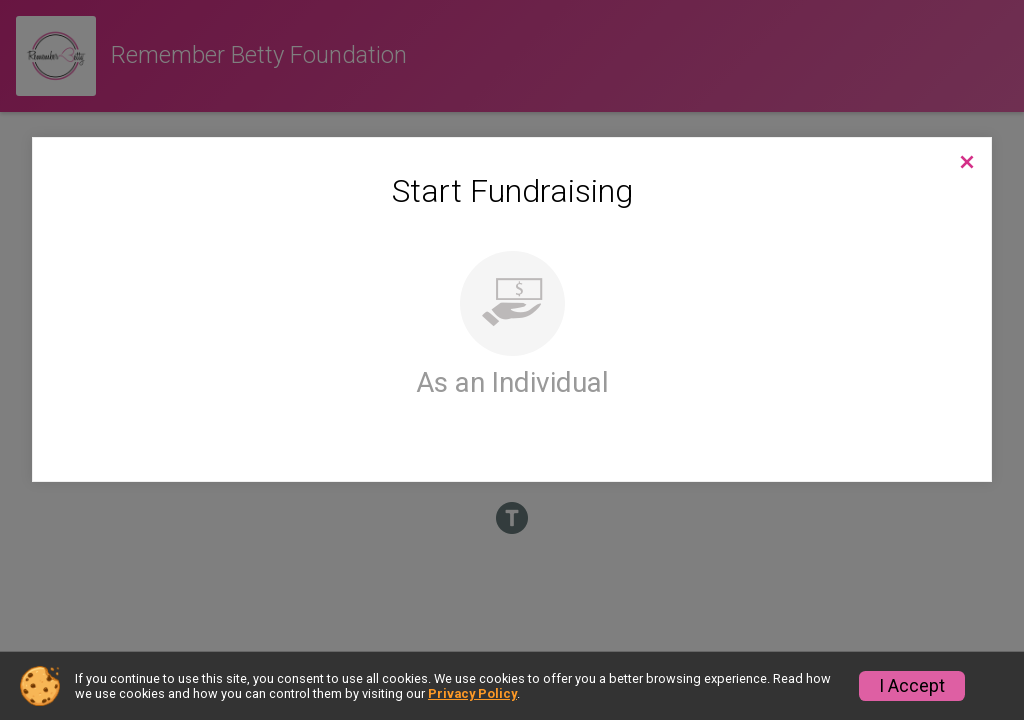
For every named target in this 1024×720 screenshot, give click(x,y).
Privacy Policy (472, 693)
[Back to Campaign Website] (967, 162)
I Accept (912, 686)
